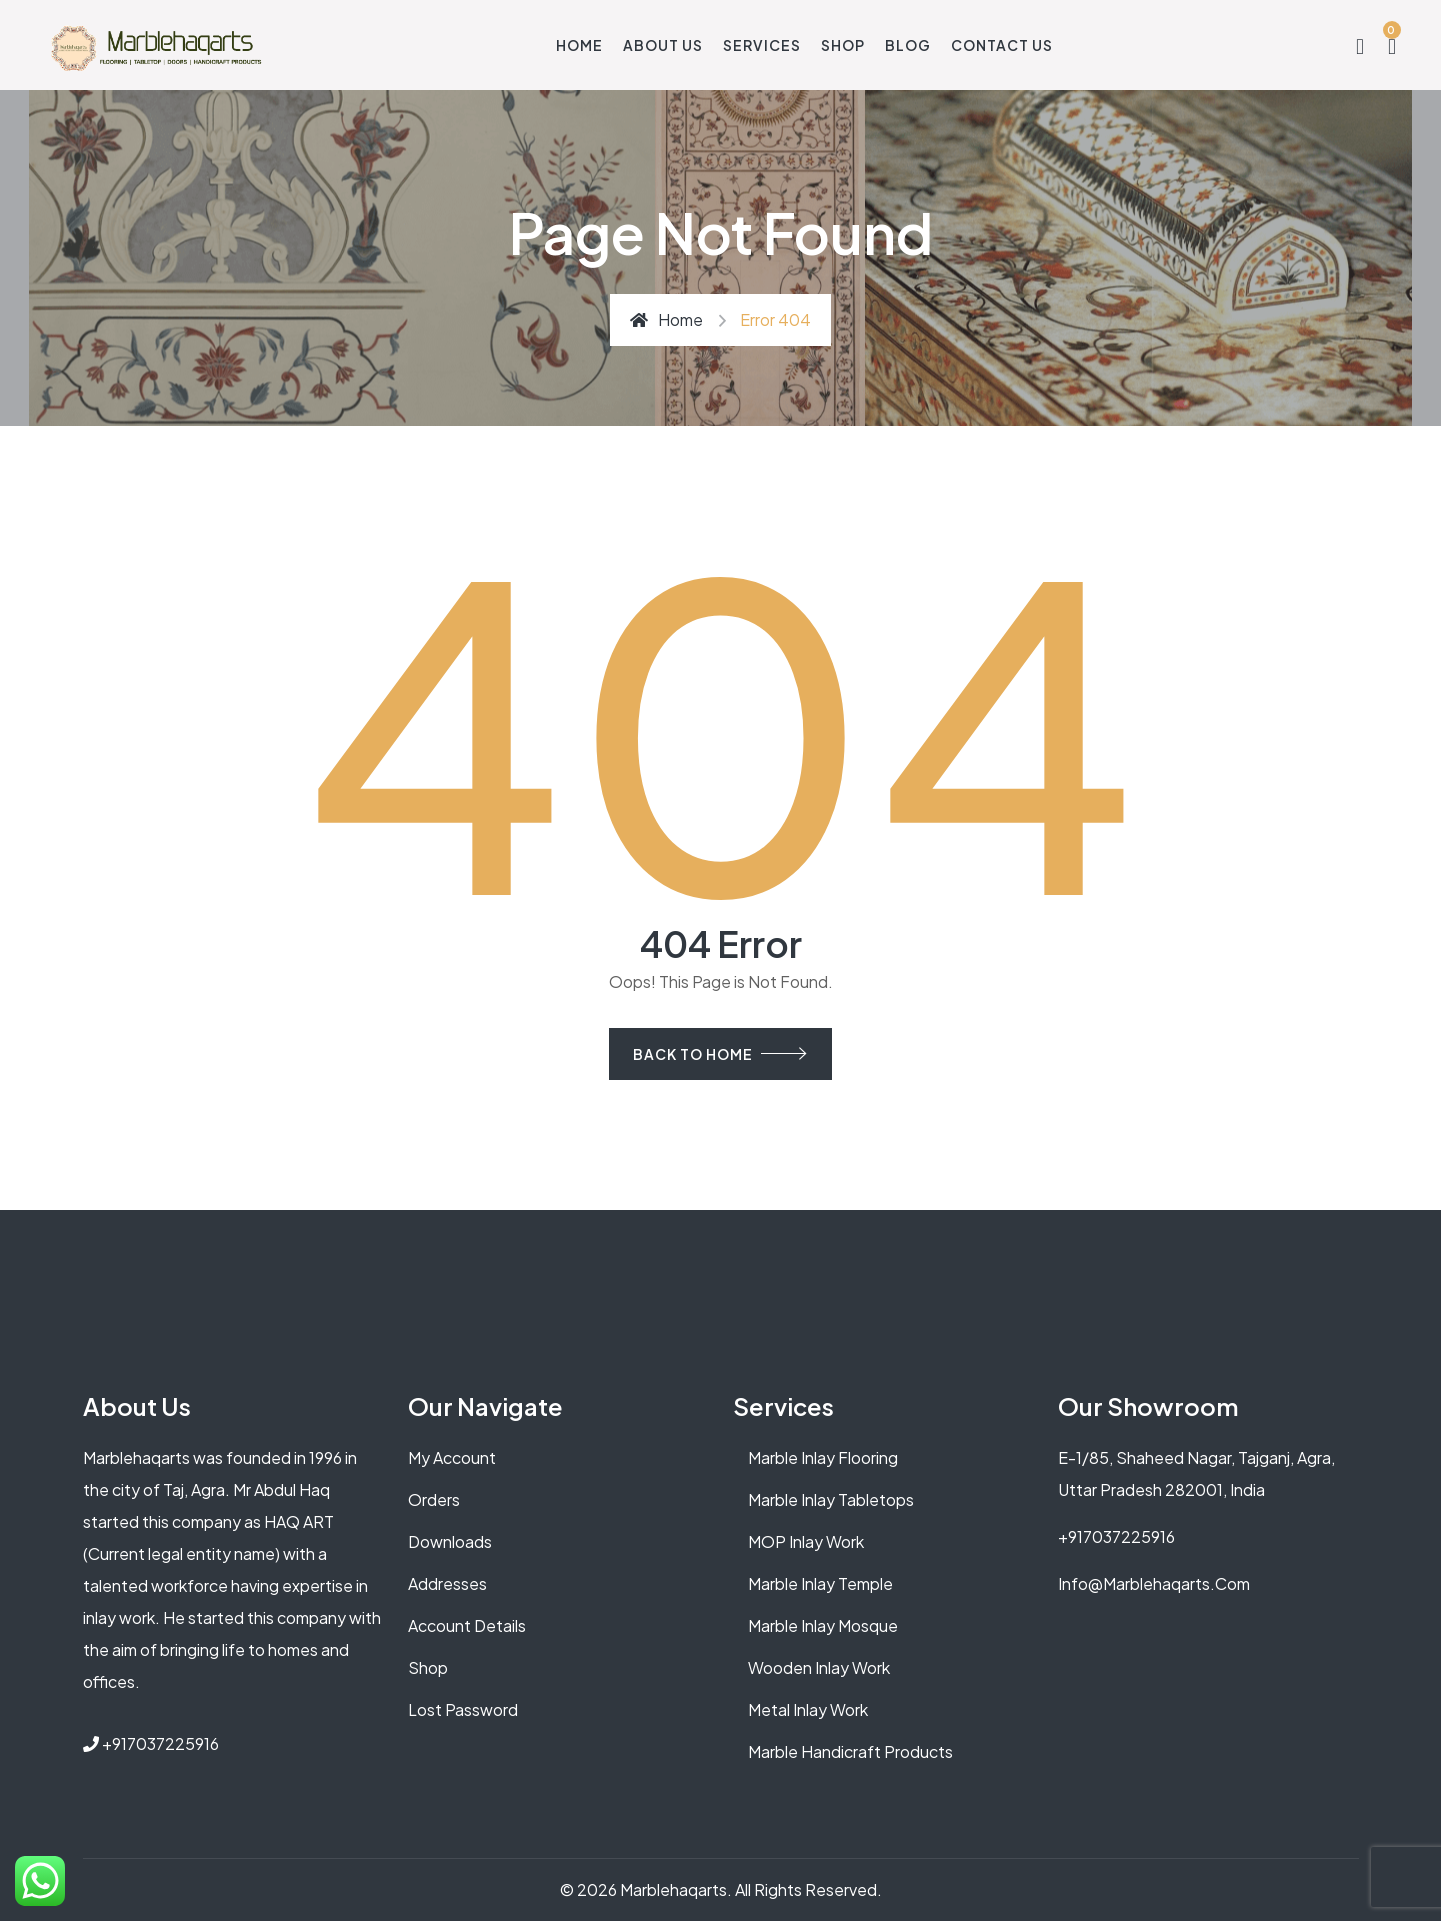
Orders (434, 1499)
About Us (663, 45)
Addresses (447, 1583)
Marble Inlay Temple (820, 1583)
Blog (908, 45)
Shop (843, 45)
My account (452, 1457)
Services (762, 45)
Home (579, 45)
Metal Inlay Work (808, 1709)
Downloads (450, 1541)
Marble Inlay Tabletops (831, 1499)
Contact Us (1002, 45)
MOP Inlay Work (806, 1541)
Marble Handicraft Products (850, 1751)
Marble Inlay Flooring (823, 1457)
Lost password (463, 1709)
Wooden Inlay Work (819, 1667)
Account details (467, 1625)
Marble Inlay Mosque (823, 1625)
